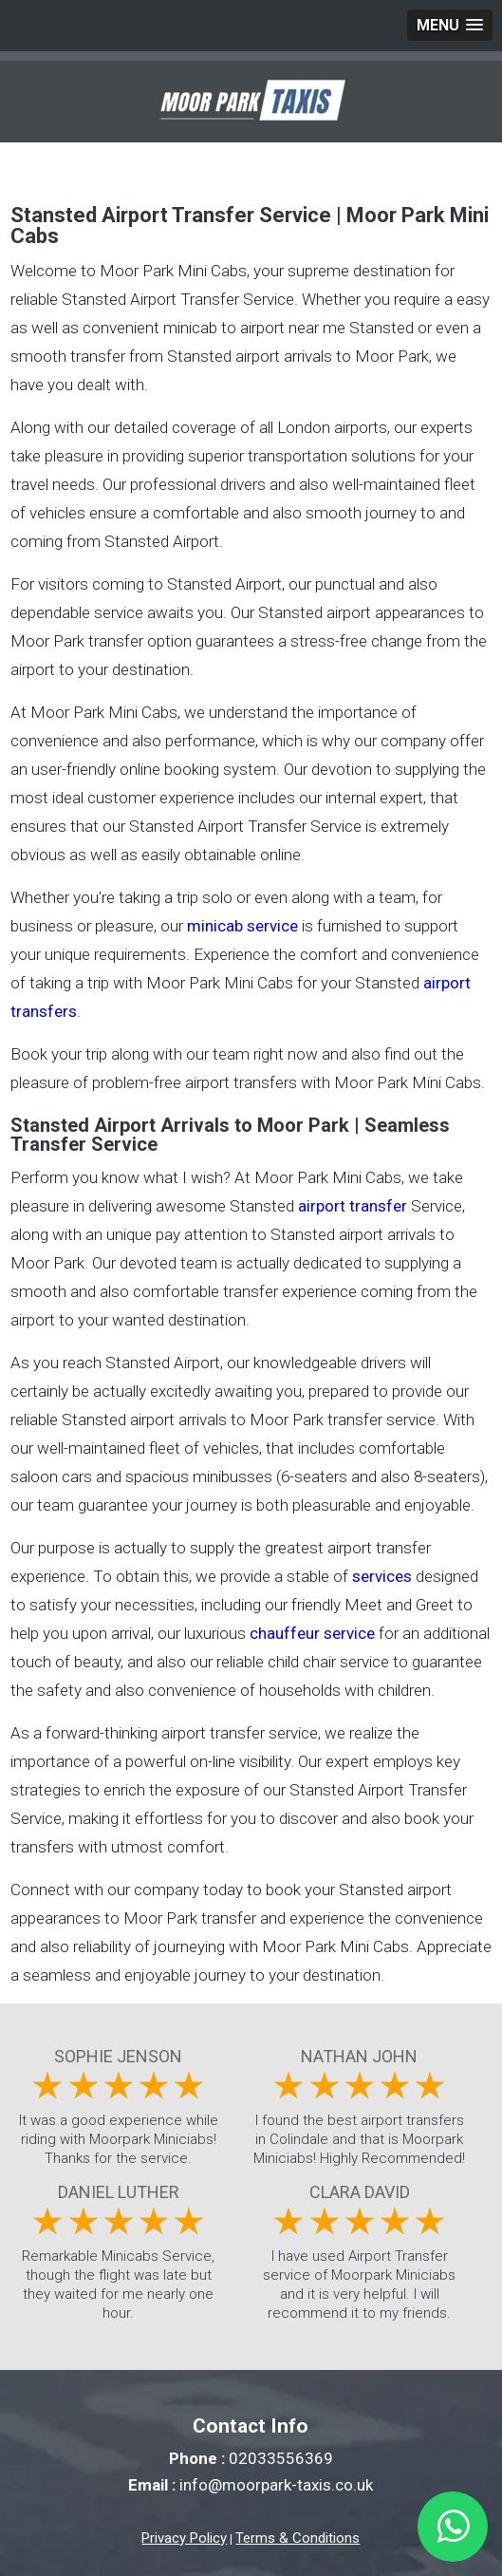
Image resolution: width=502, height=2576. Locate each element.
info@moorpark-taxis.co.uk (276, 2484)
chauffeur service (312, 1633)
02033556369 (281, 2458)
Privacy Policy (184, 2538)
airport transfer (352, 1205)
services (382, 1576)
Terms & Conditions (297, 2538)
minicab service (242, 925)
